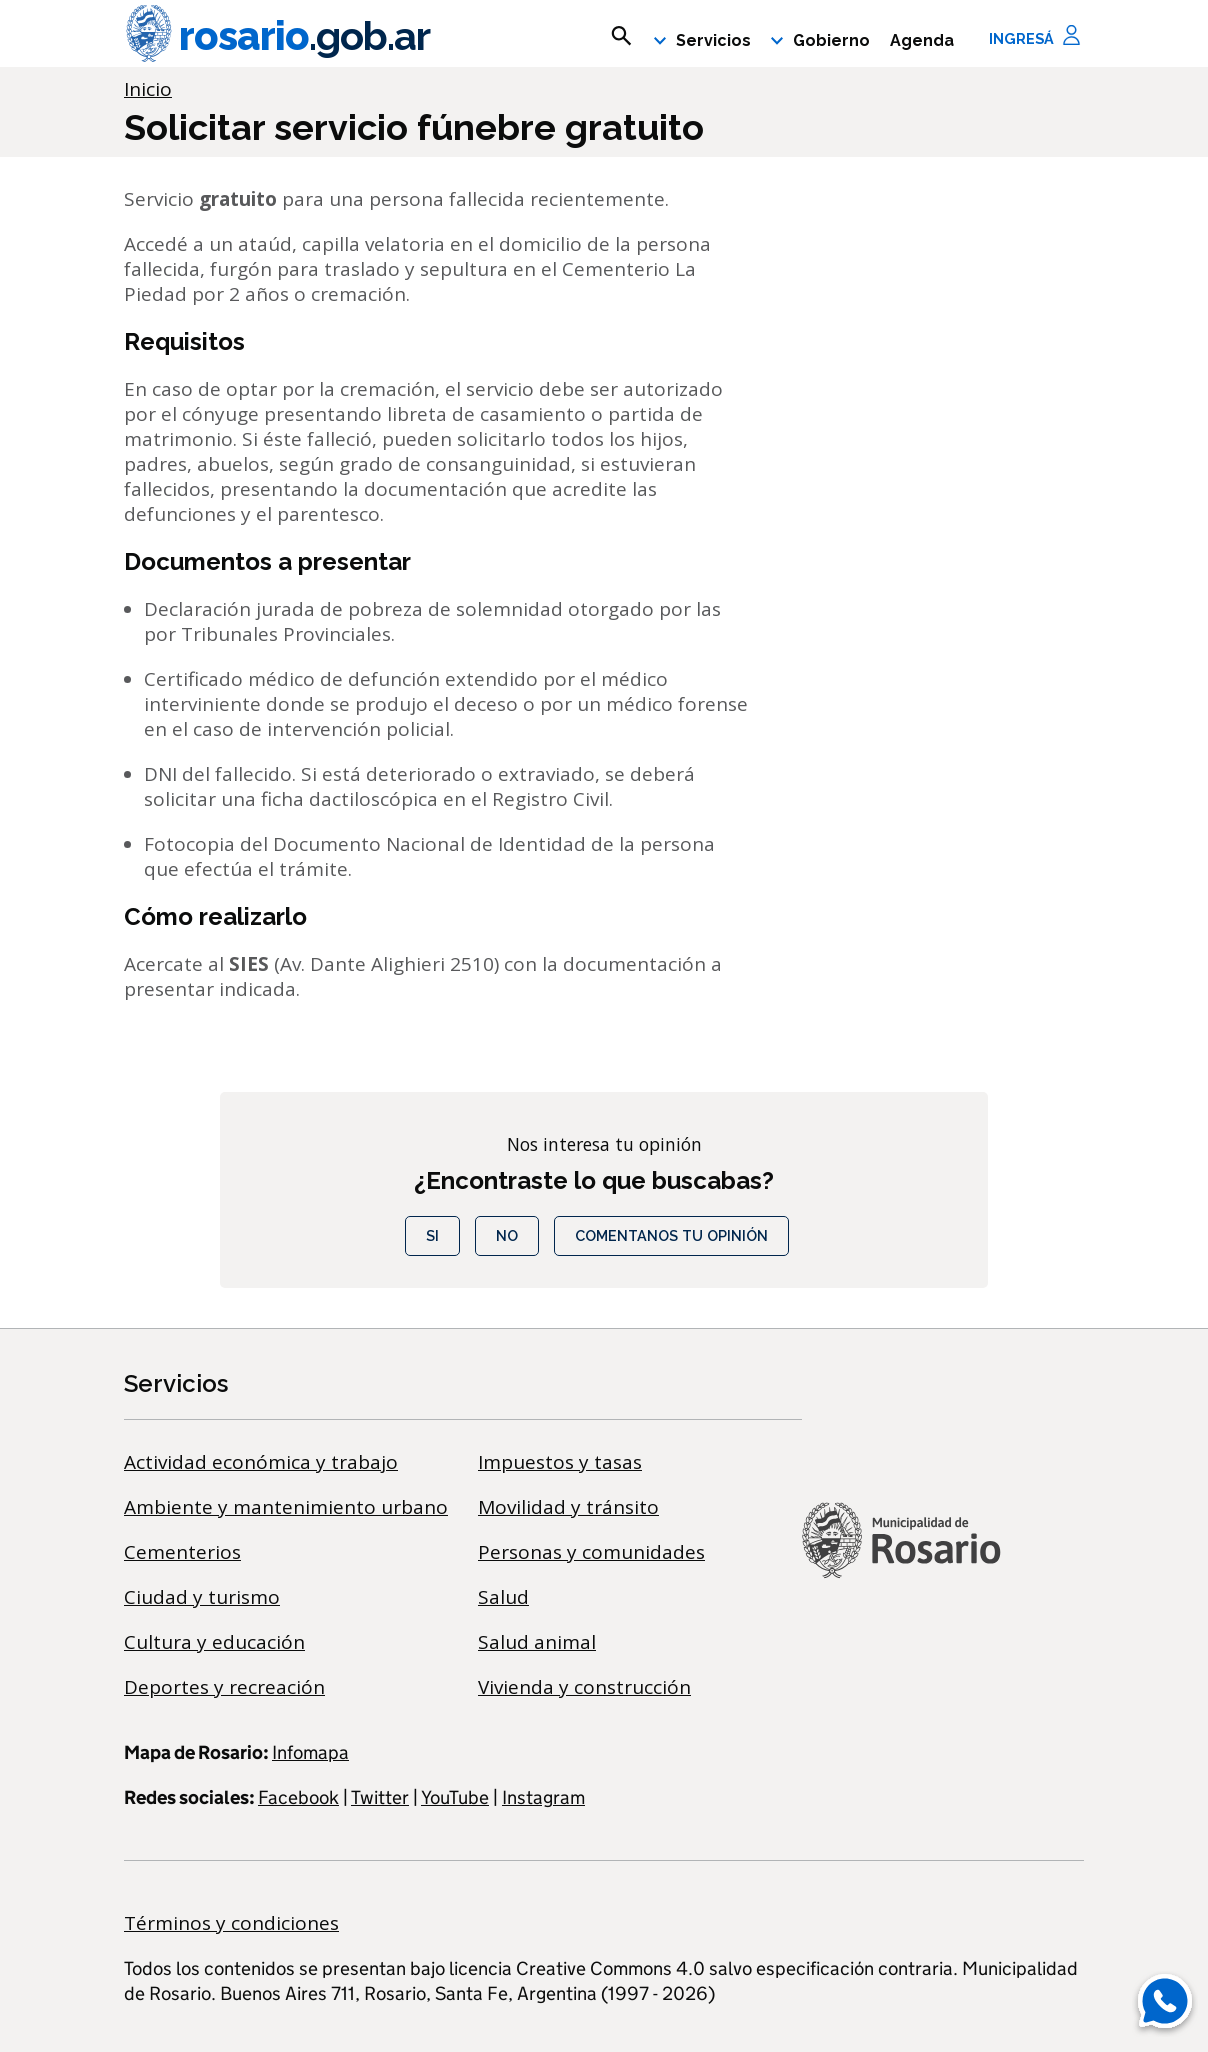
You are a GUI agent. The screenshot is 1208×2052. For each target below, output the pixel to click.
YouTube (455, 1797)
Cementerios (182, 1552)
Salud (503, 1597)
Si (432, 1235)
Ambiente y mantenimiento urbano (286, 1507)
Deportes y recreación (224, 1687)
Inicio (148, 89)
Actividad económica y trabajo (261, 1462)
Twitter (380, 1797)
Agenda (922, 40)
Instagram (543, 1797)
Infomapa (310, 1752)
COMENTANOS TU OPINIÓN (671, 1235)
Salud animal (537, 1642)
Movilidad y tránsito (568, 1507)
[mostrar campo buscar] (621, 36)
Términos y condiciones (231, 1923)
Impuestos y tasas (560, 1462)
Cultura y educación (214, 1642)
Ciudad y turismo (202, 1597)
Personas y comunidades (591, 1552)
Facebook (298, 1797)
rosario (277, 36)
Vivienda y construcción (584, 1687)
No (507, 1235)
